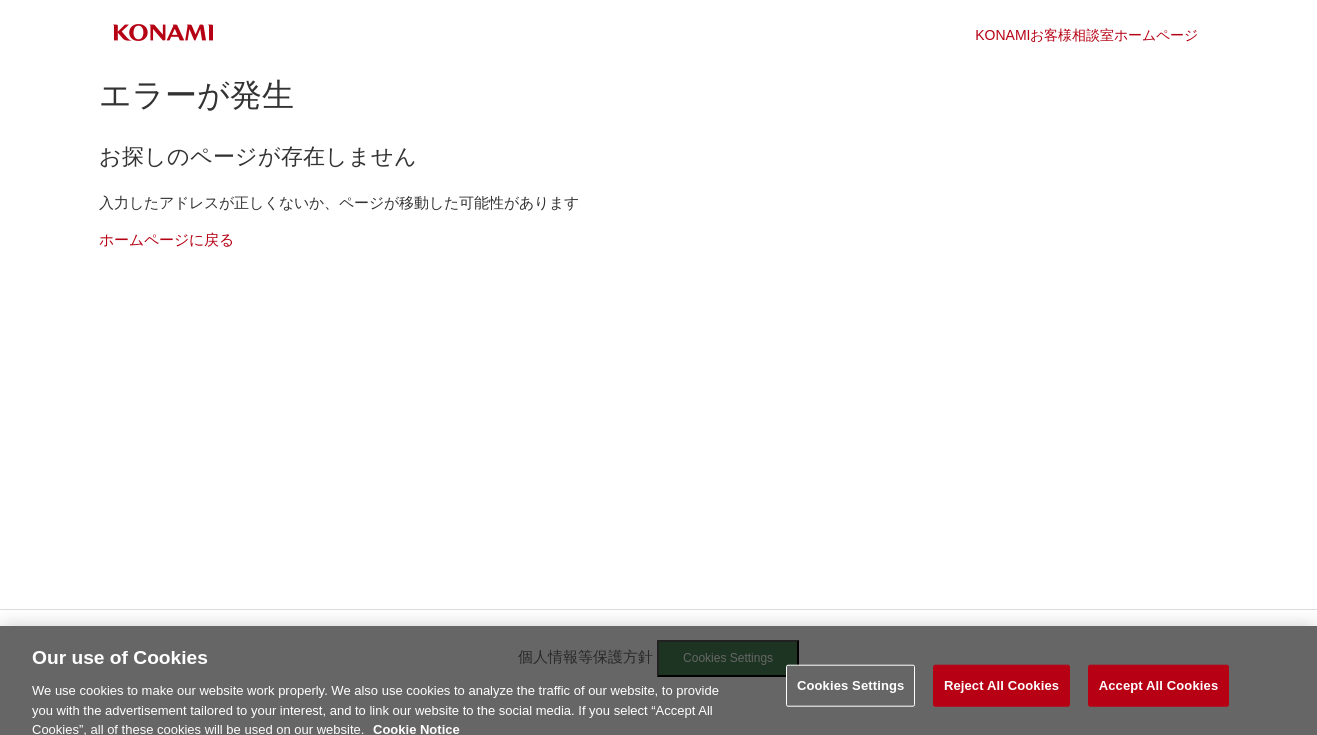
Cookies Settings (851, 691)
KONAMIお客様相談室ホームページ (1086, 35)
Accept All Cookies (1159, 691)
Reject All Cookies (1001, 691)
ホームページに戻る (166, 239)
